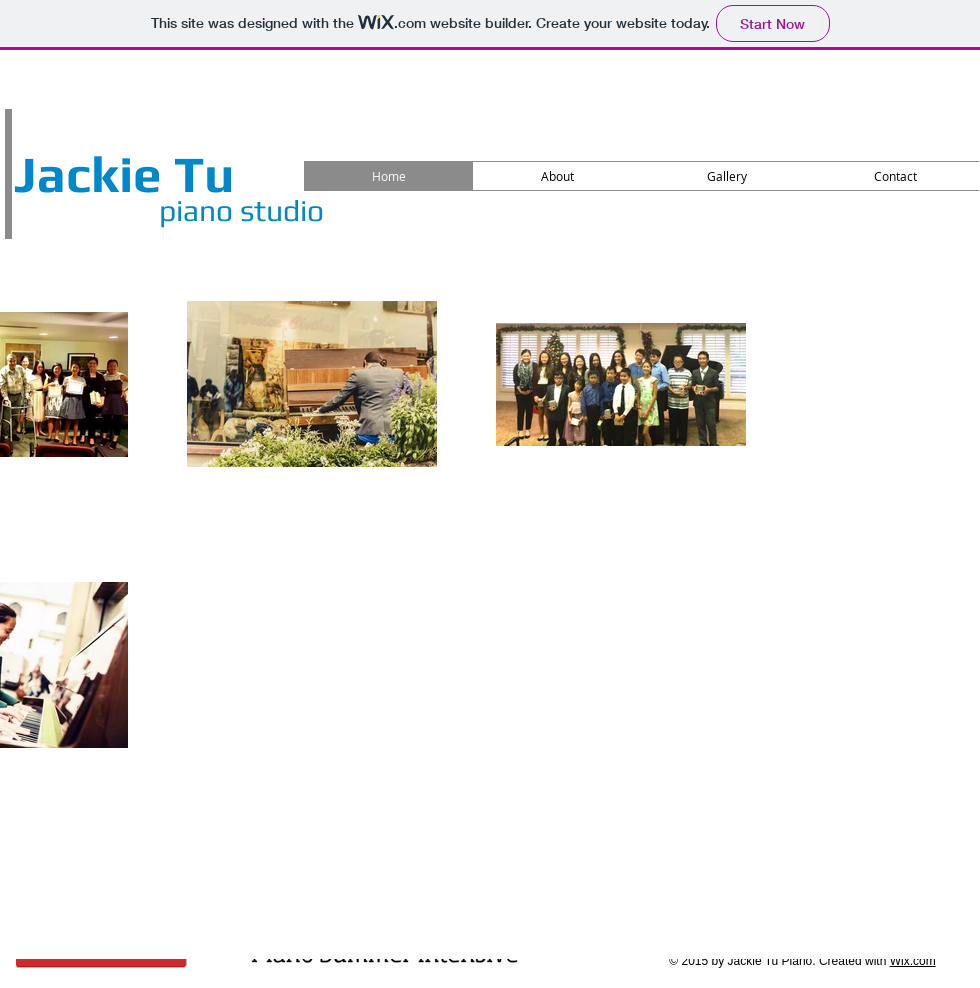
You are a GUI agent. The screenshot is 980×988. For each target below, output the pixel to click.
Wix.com (913, 961)
